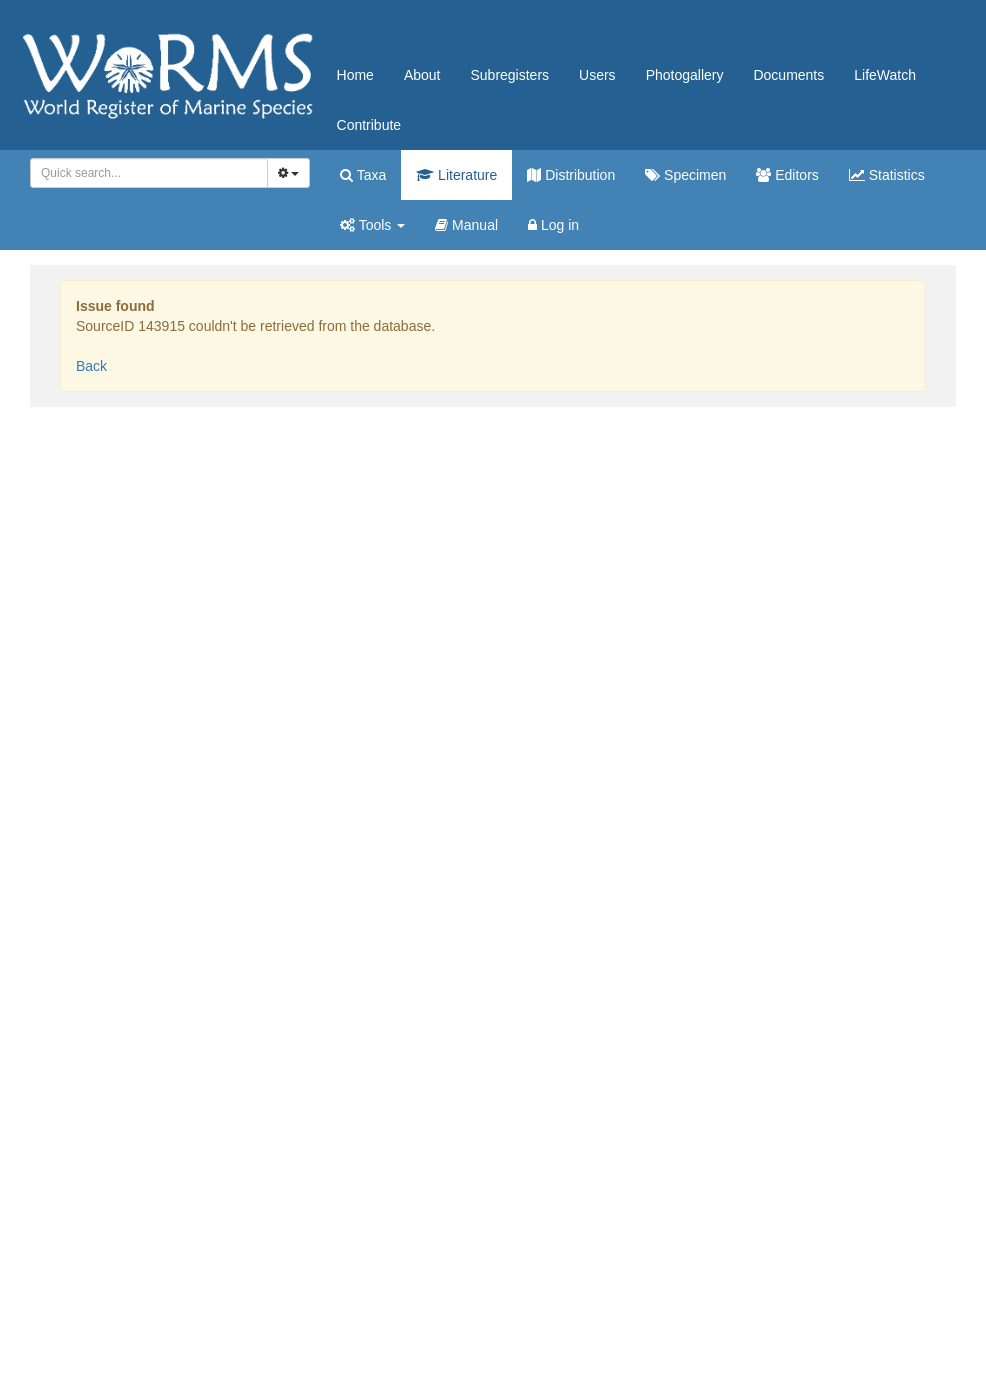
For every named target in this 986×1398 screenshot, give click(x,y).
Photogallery (685, 75)
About (422, 75)
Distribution (571, 175)
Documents (788, 75)
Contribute (369, 125)
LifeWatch (885, 75)
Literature (456, 175)
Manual (466, 225)
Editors (787, 175)
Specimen (685, 175)
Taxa (363, 175)
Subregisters (509, 75)
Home (355, 75)
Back (91, 366)
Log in (553, 225)
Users (597, 75)
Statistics (887, 175)
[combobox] (149, 173)
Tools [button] (372, 225)
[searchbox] (145, 173)
